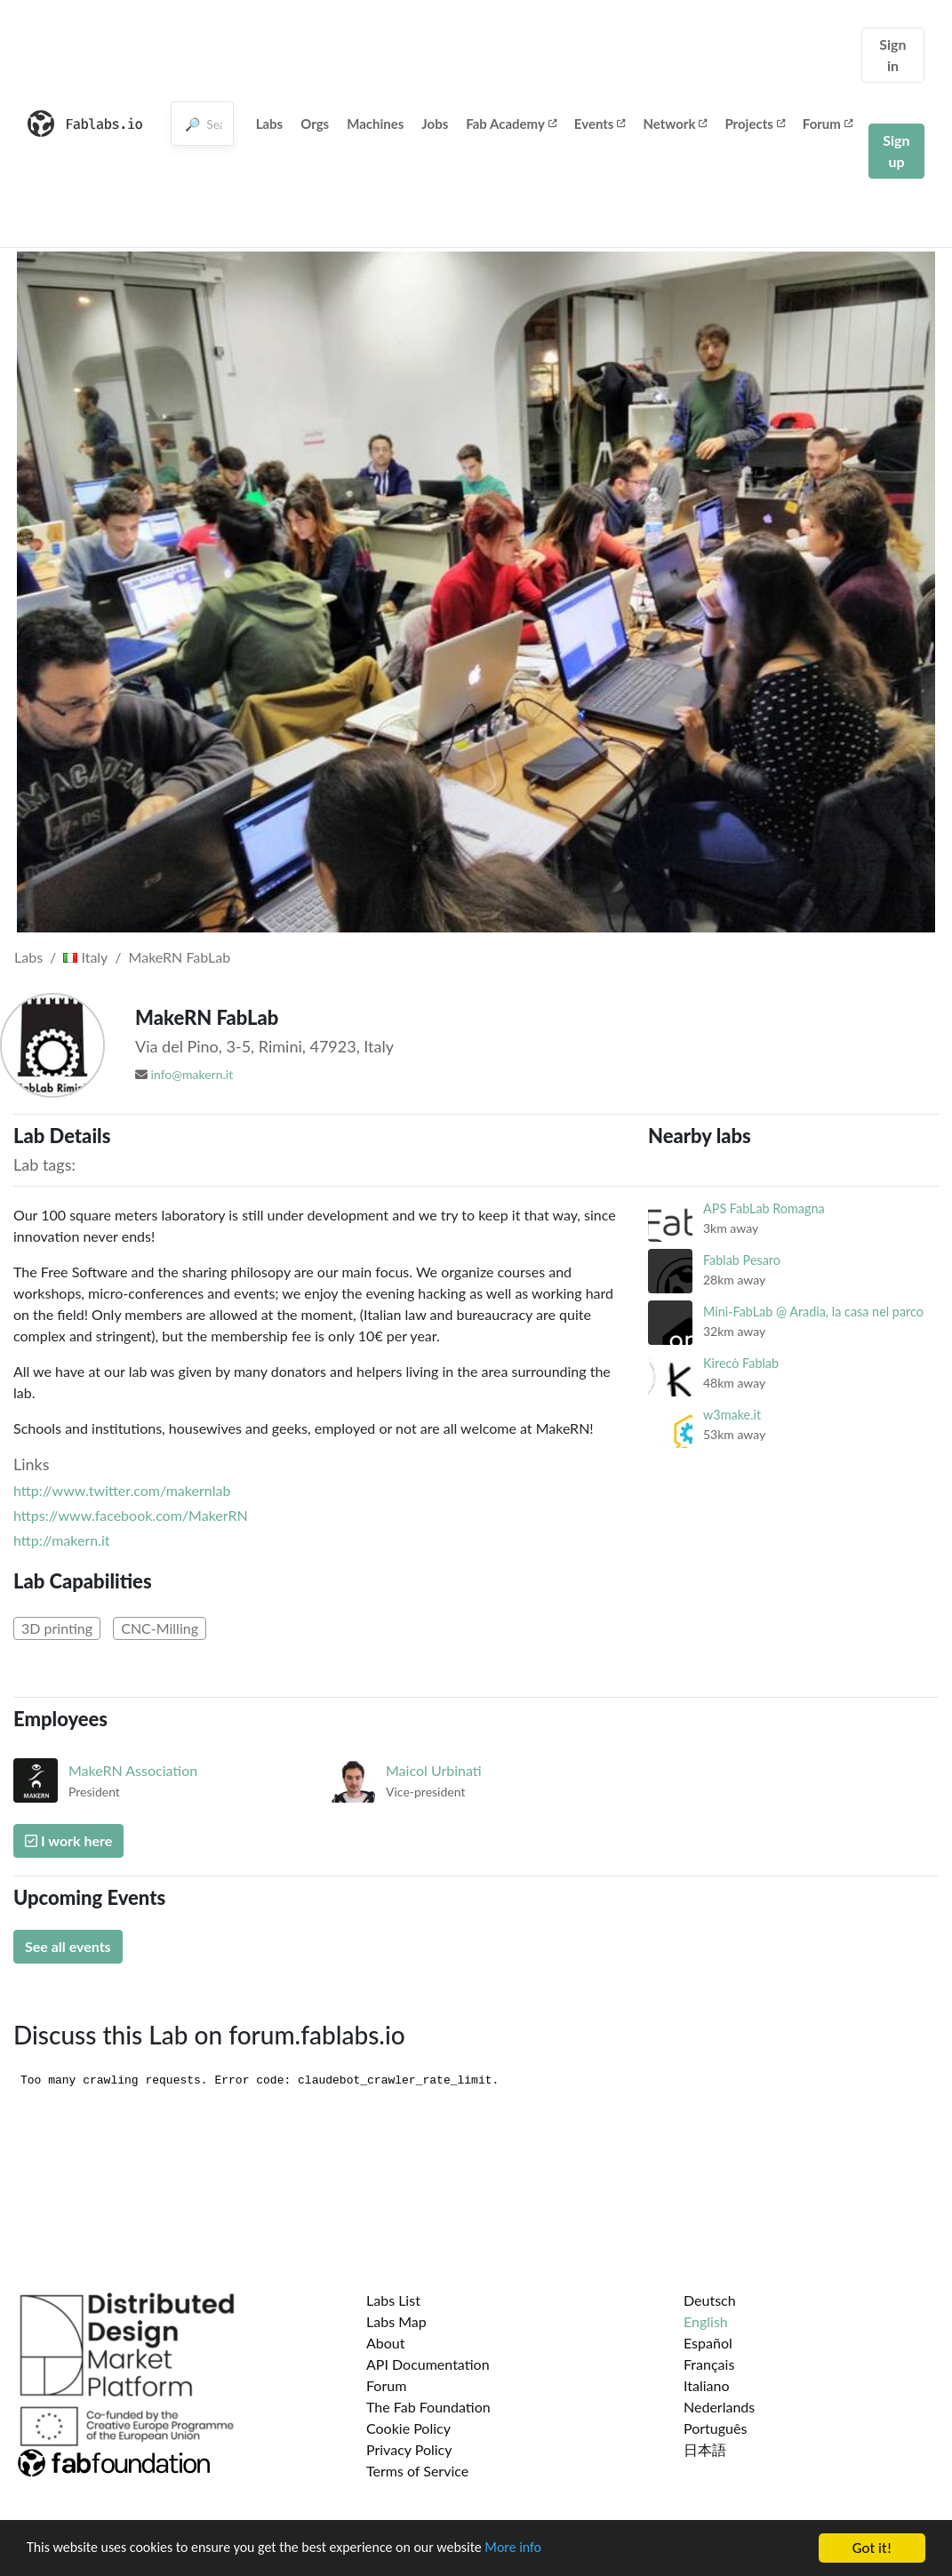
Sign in (892, 55)
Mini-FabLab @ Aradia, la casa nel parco (813, 1311)
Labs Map (396, 2321)
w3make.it (732, 1414)
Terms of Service (417, 2470)
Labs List (393, 2300)
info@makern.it (192, 1074)
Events (600, 124)
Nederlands (719, 2406)
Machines (375, 124)
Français (709, 2364)
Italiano (707, 2385)
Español (708, 2342)
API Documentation (428, 2364)
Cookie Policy (408, 2428)
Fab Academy (511, 124)
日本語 (705, 2449)
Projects (754, 124)
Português (715, 2428)
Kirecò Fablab (741, 1363)
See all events (68, 1946)
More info (546, 2549)
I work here (68, 1840)
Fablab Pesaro (741, 1260)
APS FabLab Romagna (764, 1208)
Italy (85, 956)
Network (675, 124)
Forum (827, 124)
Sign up (896, 151)
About (385, 2342)
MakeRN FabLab (180, 956)
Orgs (314, 124)
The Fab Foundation (428, 2406)
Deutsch (710, 2300)
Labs (270, 124)
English (706, 2321)
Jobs (434, 124)
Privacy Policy (409, 2449)
